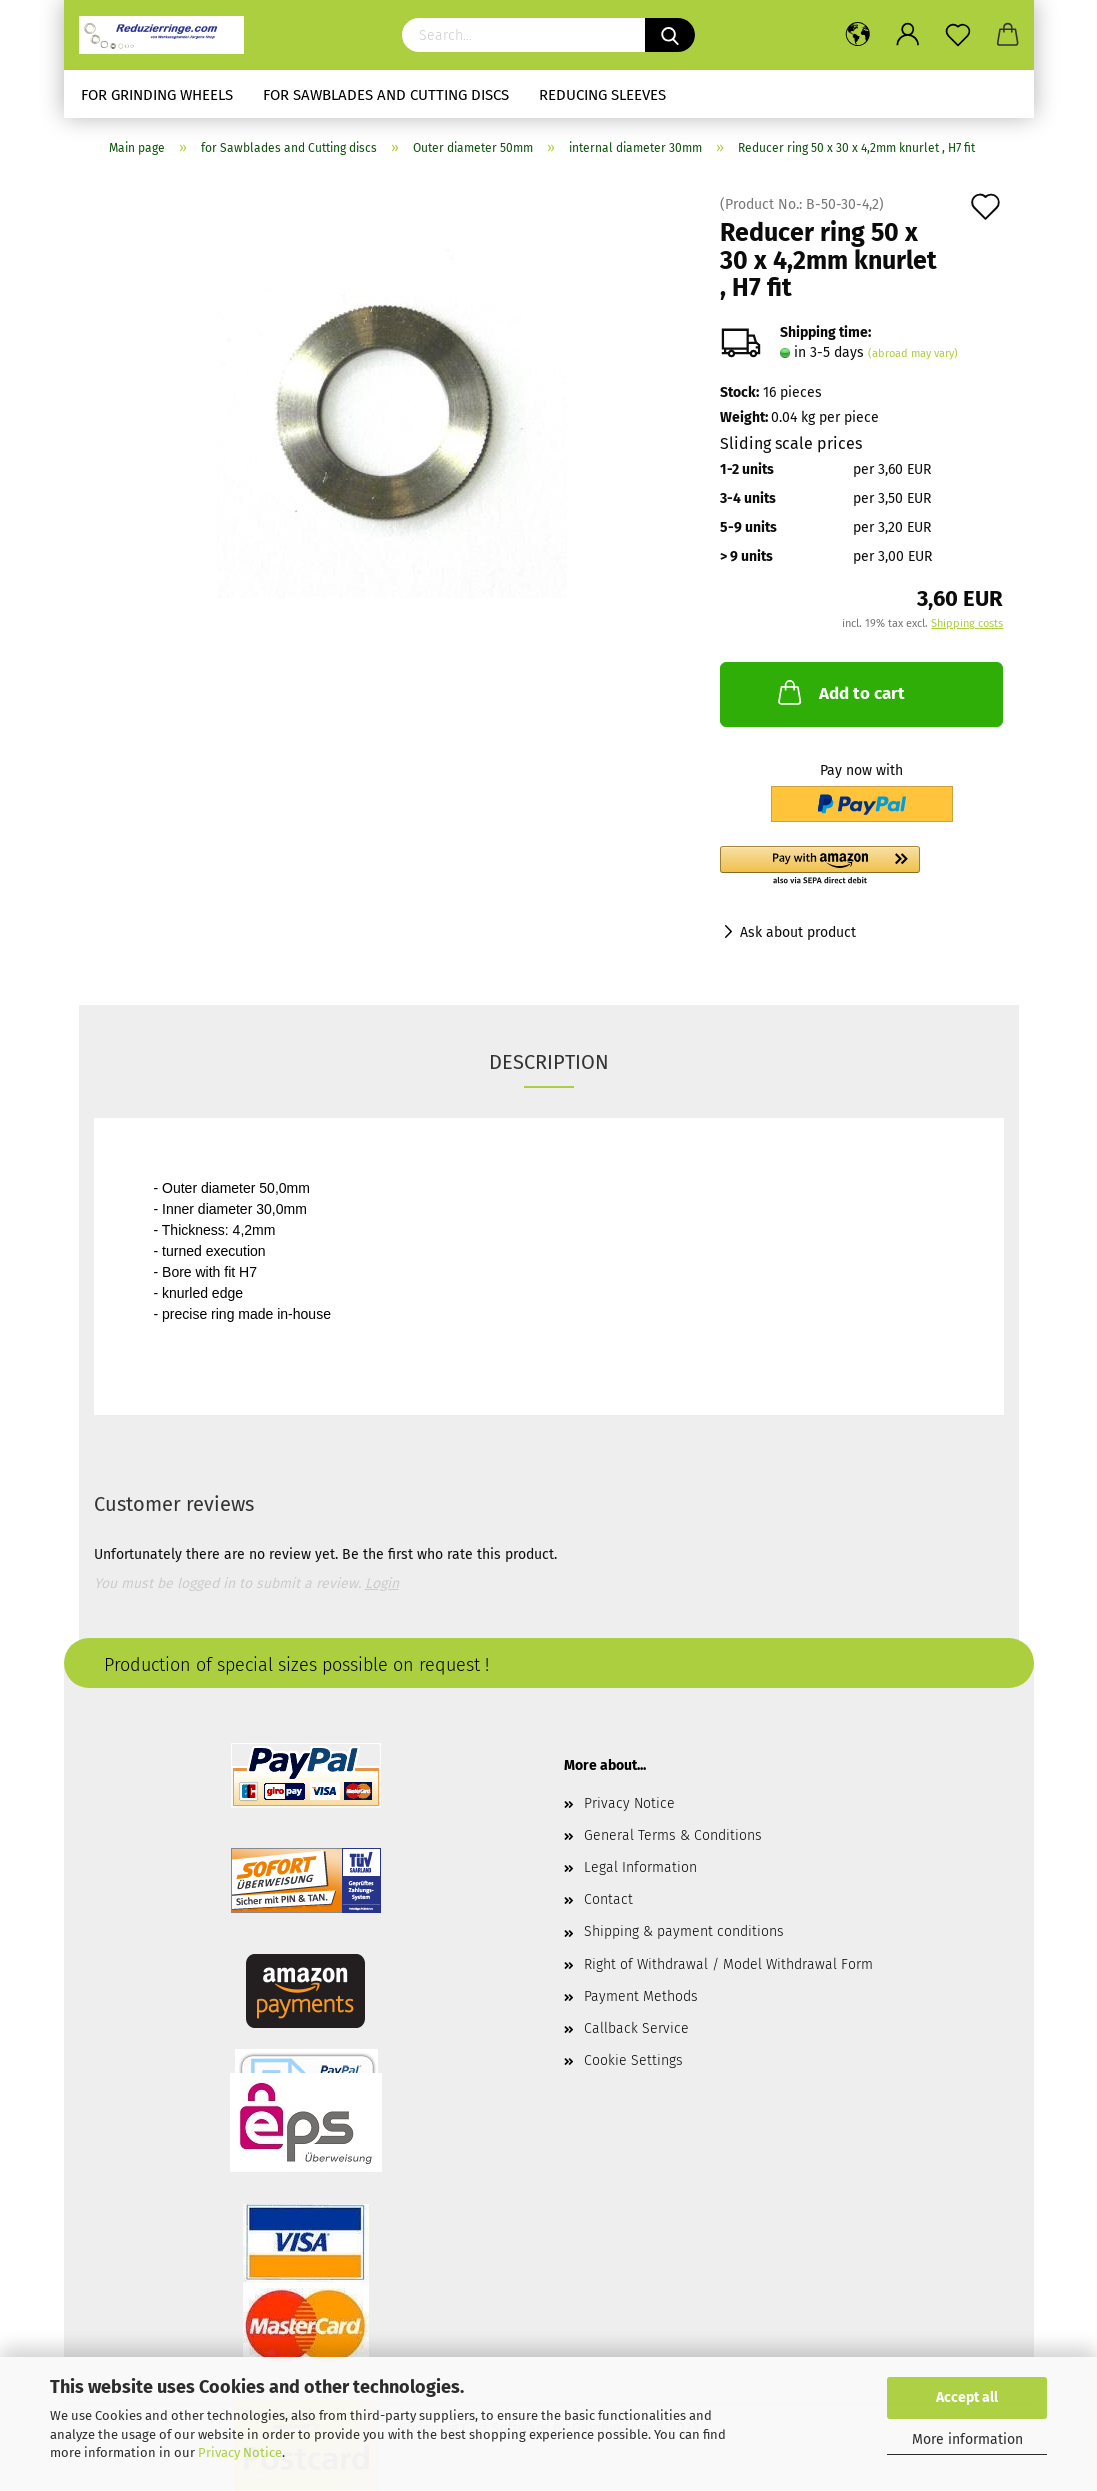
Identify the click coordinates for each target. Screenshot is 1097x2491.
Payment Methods (641, 1996)
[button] (861, 867)
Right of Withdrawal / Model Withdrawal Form (728, 1964)
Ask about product (798, 932)
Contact (608, 1899)
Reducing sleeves (602, 95)
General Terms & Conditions (673, 1835)
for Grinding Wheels (157, 95)
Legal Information (640, 1867)
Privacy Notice (240, 2452)
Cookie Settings (633, 2060)
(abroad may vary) (913, 353)
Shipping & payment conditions (684, 1931)
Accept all (967, 2397)
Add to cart (839, 692)
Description (549, 1062)
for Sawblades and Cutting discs (386, 95)
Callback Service (636, 2028)
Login (382, 1583)
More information (967, 2439)
